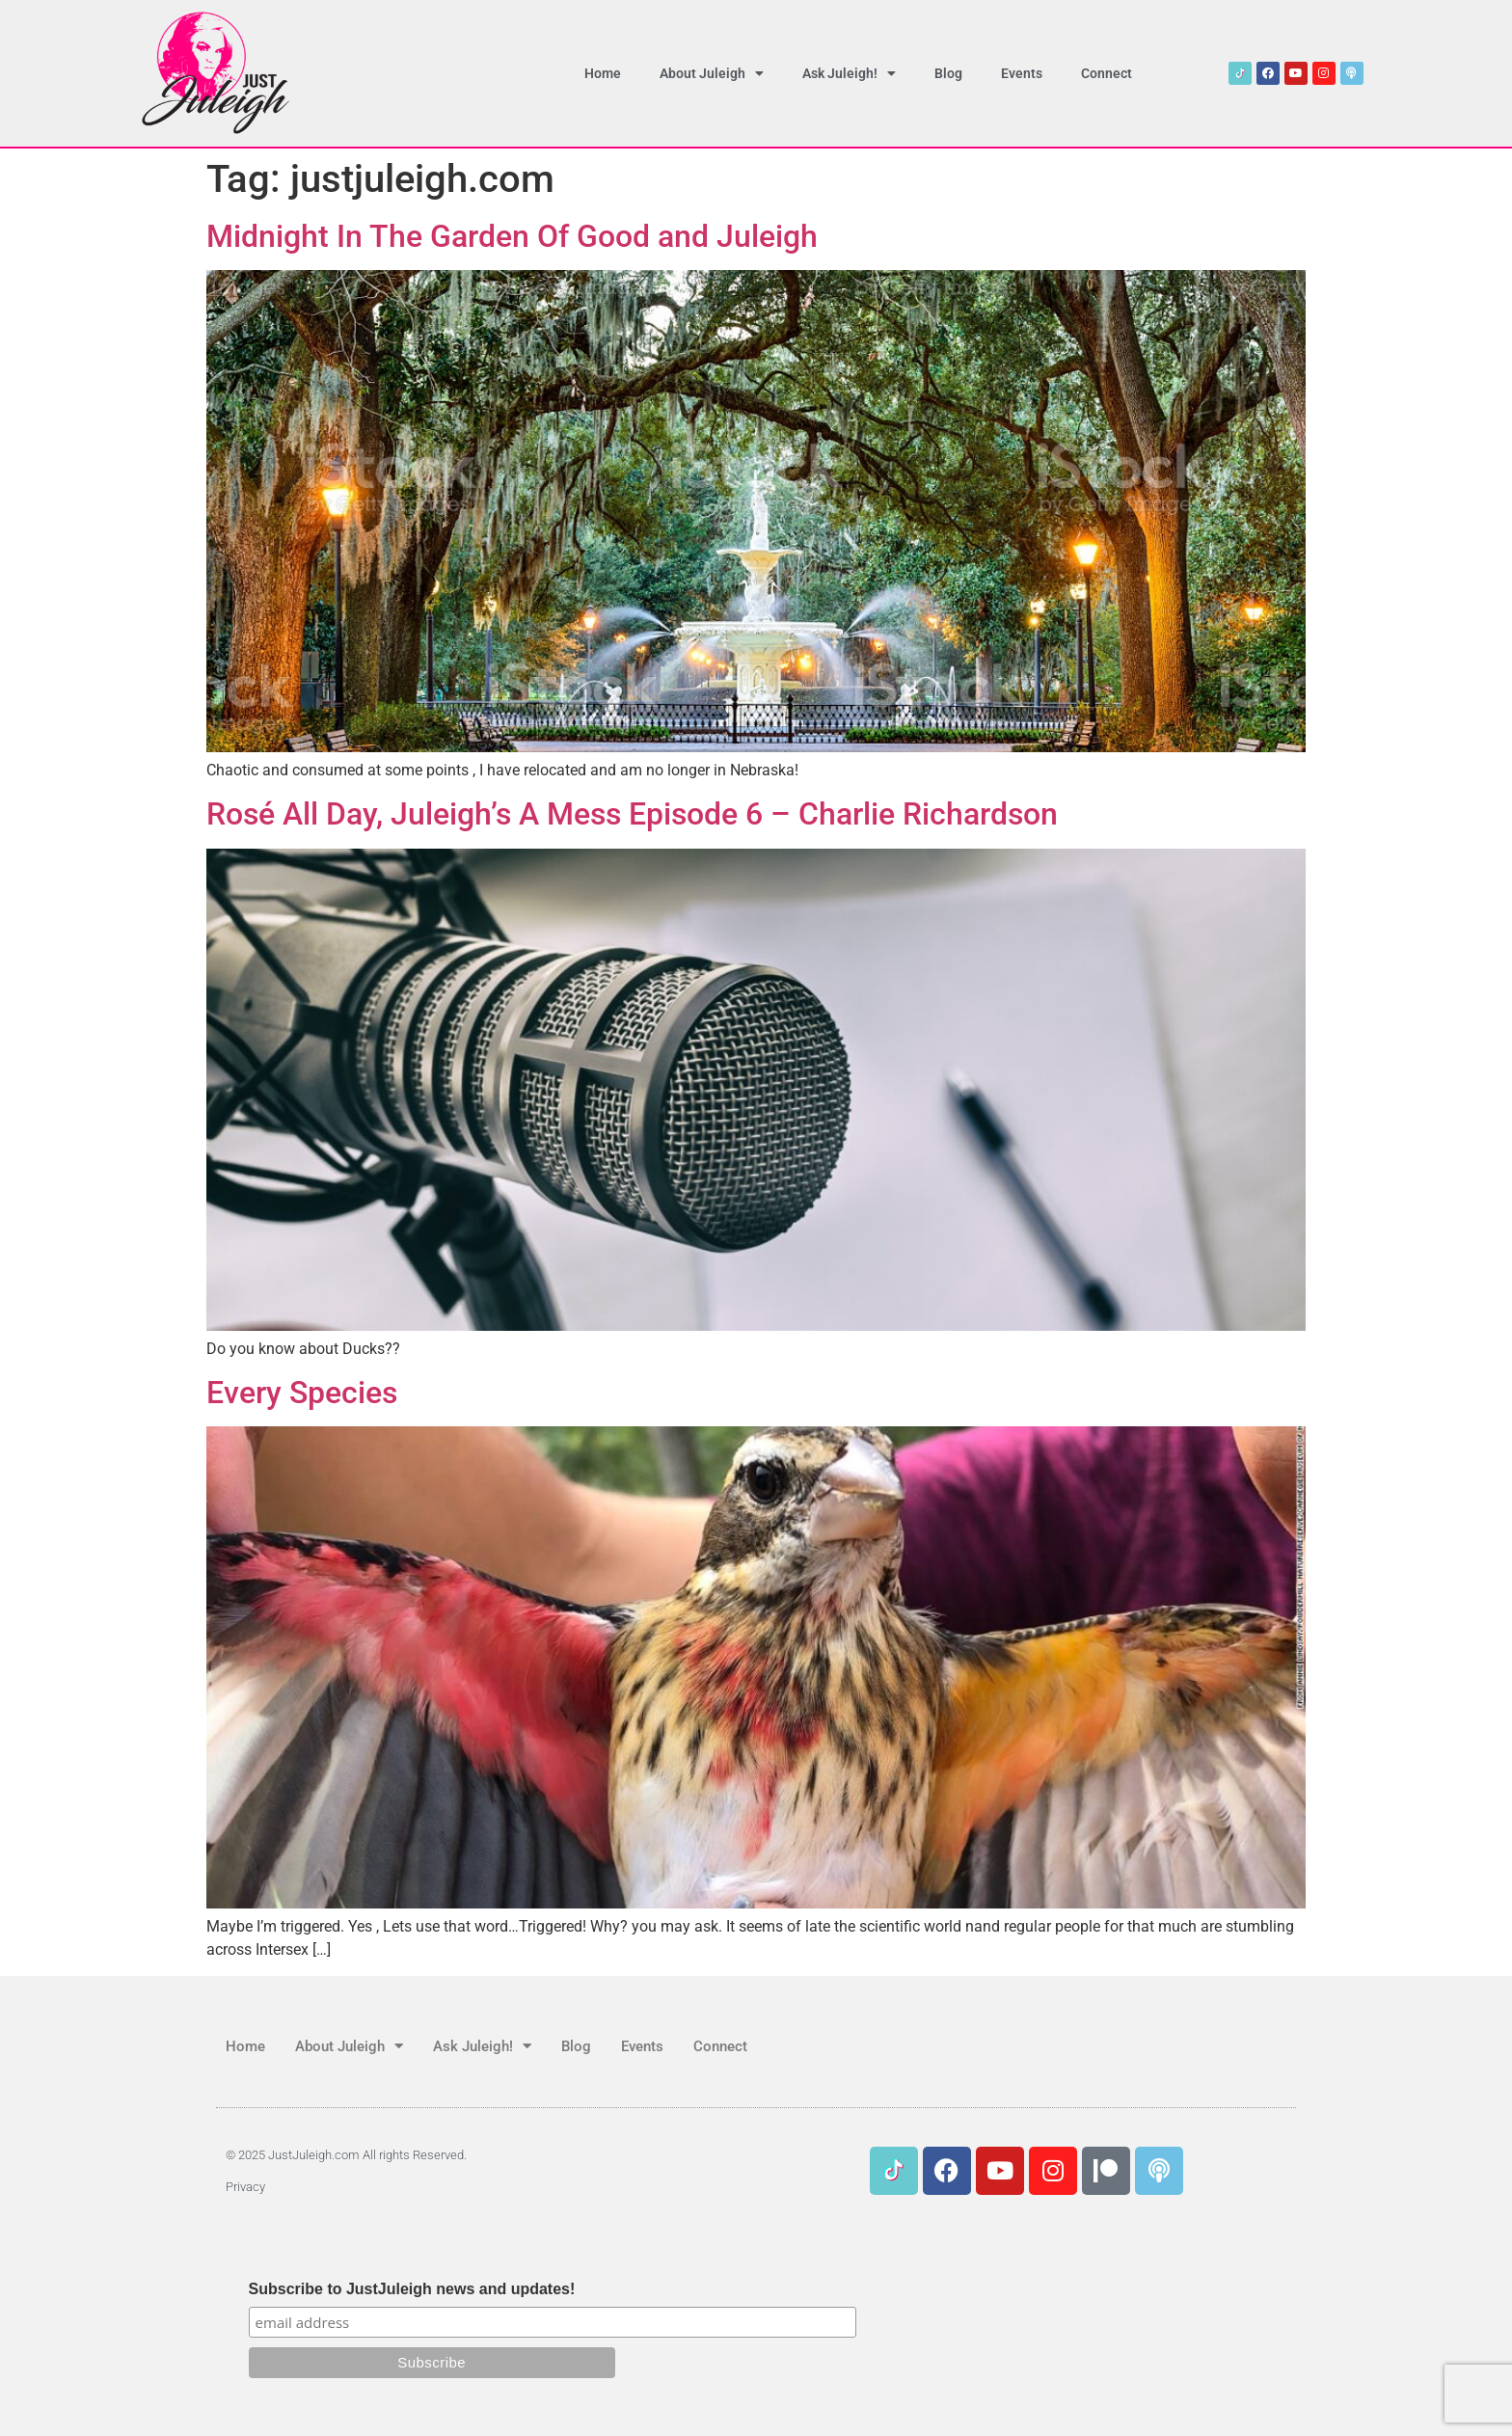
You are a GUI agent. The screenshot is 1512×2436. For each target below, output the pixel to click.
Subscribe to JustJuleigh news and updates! (412, 2289)
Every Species (301, 1392)
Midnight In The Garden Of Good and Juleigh (512, 236)
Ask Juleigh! (849, 73)
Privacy (245, 2186)
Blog (948, 73)
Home (602, 73)
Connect (1106, 73)
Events (1021, 73)
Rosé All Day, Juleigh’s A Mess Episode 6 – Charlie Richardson (632, 814)
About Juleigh (712, 73)
